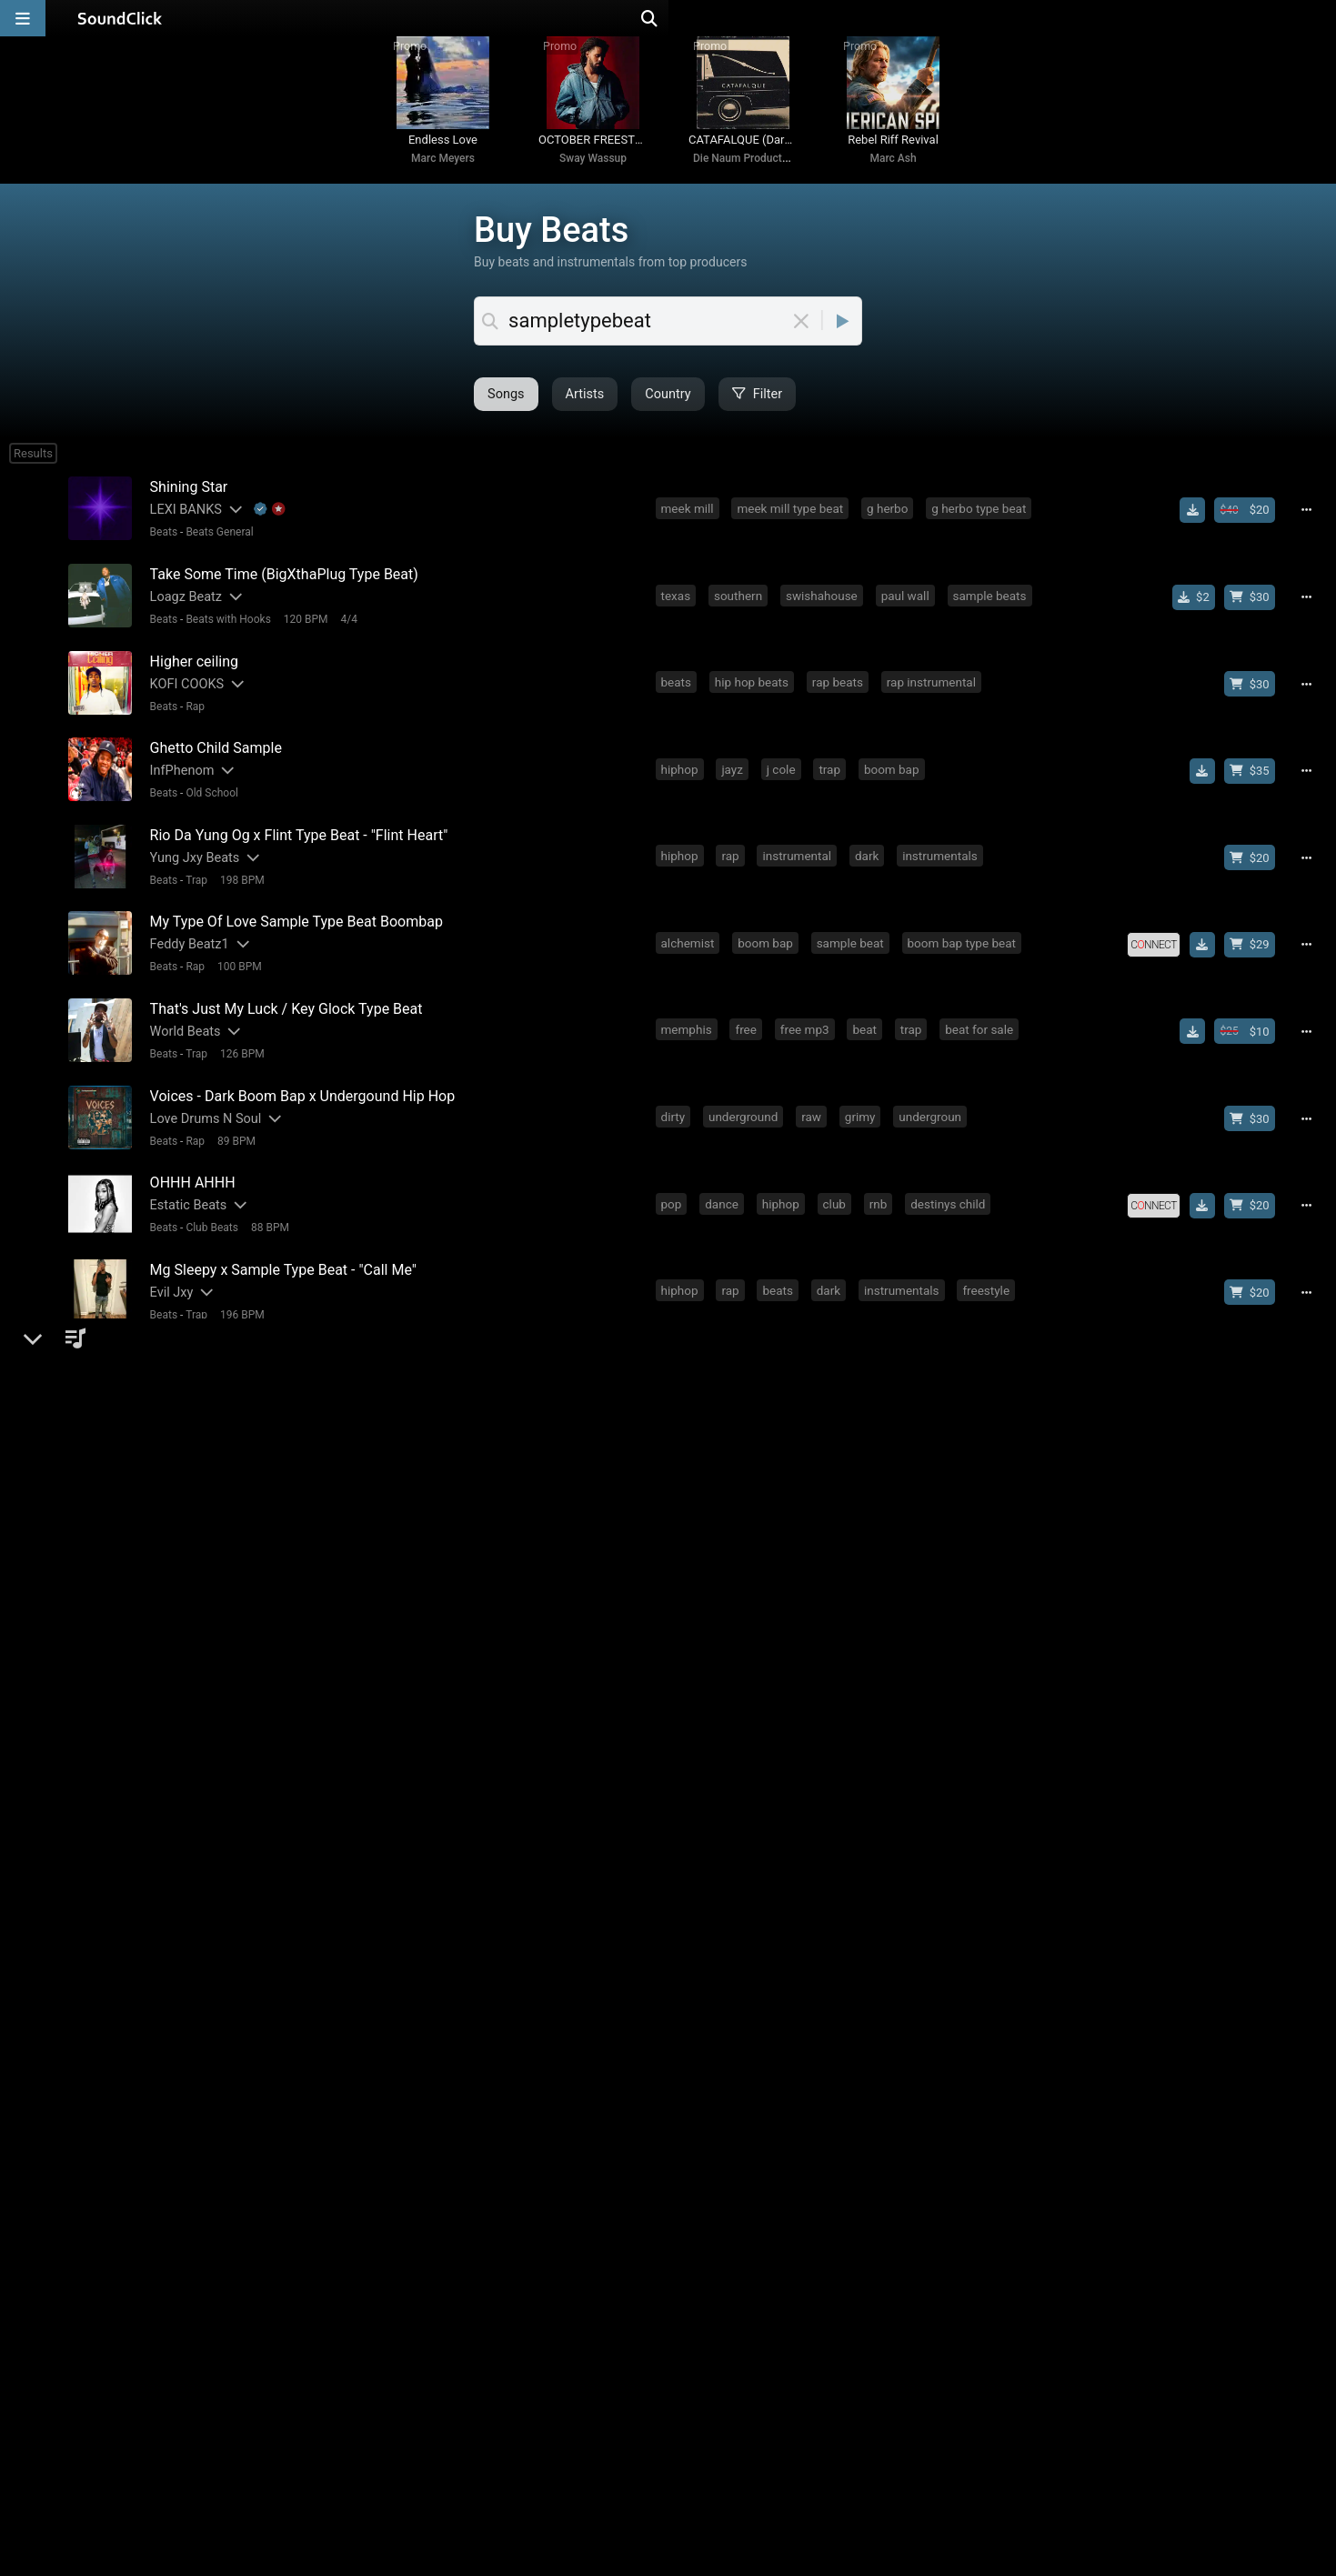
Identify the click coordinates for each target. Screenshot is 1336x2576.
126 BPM (238, 1044)
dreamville (891, 1683)
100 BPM (235, 962)
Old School (208, 796)
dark (870, 855)
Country (589, 412)
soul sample (853, 1600)
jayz (736, 773)
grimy (864, 1104)
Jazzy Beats (211, 1624)
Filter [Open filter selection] (678, 412)
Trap (193, 879)
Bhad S (166, 2015)
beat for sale (983, 1021)
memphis (689, 1021)
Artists (506, 412)
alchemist (691, 938)
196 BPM (238, 1293)
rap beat (921, 1352)
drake (904, 1517)
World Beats (181, 1022)
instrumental (800, 855)
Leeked (166, 1684)
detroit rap (996, 1352)
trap (833, 773)
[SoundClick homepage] (120, 18)
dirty (676, 1104)
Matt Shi (170, 1436)
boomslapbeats (191, 2098)
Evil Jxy (167, 1270)
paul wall (908, 607)
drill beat (780, 1848)
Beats (160, 548)
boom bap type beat (964, 938)
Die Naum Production (745, 174)
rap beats (841, 690)
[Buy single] (1200, 609)
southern (742, 607)
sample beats (993, 607)
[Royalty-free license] (1160, 940)
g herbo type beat (982, 524)
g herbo (890, 524)
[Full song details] (1313, 526)
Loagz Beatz (181, 608)
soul (675, 1600)
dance (725, 1186)
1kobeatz (172, 1353)
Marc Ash (892, 174)
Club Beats (208, 1210)
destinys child (951, 1186)
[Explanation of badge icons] (265, 526)
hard (805, 1517)
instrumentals (943, 855)
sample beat (853, 938)
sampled (774, 1931)
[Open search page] (1318, 18)
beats (679, 690)
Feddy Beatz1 (185, 939)
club (837, 1186)
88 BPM (265, 1210)
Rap (191, 713)
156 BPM (238, 1541)
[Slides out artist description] (230, 526)
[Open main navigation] (22, 18)
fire (718, 1931)
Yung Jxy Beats (191, 857)
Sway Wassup (593, 174)
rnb (882, 1186)
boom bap (895, 773)
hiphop (682, 773)
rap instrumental (934, 690)
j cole (784, 773)
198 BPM (238, 879)
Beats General (215, 548)
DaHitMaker (180, 1932)
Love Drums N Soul (201, 1105)
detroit (783, 1352)
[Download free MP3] (1199, 526)
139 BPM (284, 1872)
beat (868, 1021)
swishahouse (825, 607)
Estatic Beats (184, 1188)
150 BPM (284, 1955)
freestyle (989, 1269)
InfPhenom (178, 774)
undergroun (933, 1104)
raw (815, 1104)
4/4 (345, 631)
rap (733, 855)
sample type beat (785, 1766)
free (748, 1021)
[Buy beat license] (1251, 526)
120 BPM (301, 631)
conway (914, 2097)
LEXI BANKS (181, 526)
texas (679, 607)
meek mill (690, 524)
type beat (689, 1766)
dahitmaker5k (294, 1932)
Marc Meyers (443, 174)
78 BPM (232, 1458)
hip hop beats (755, 690)
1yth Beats (176, 1519)
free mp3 (808, 1021)
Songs (428, 412)
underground (746, 1104)
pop (674, 1186)
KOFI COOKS (183, 691)
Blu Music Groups (197, 1767)
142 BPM (284, 1706)
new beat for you (900, 1766)
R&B (192, 1789)
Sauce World (182, 1601)
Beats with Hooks (224, 631)
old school (692, 2014)
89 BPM (232, 1127)
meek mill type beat (793, 524)
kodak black (943, 1600)
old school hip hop (869, 1435)
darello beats (183, 1850)
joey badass (976, 1435)
